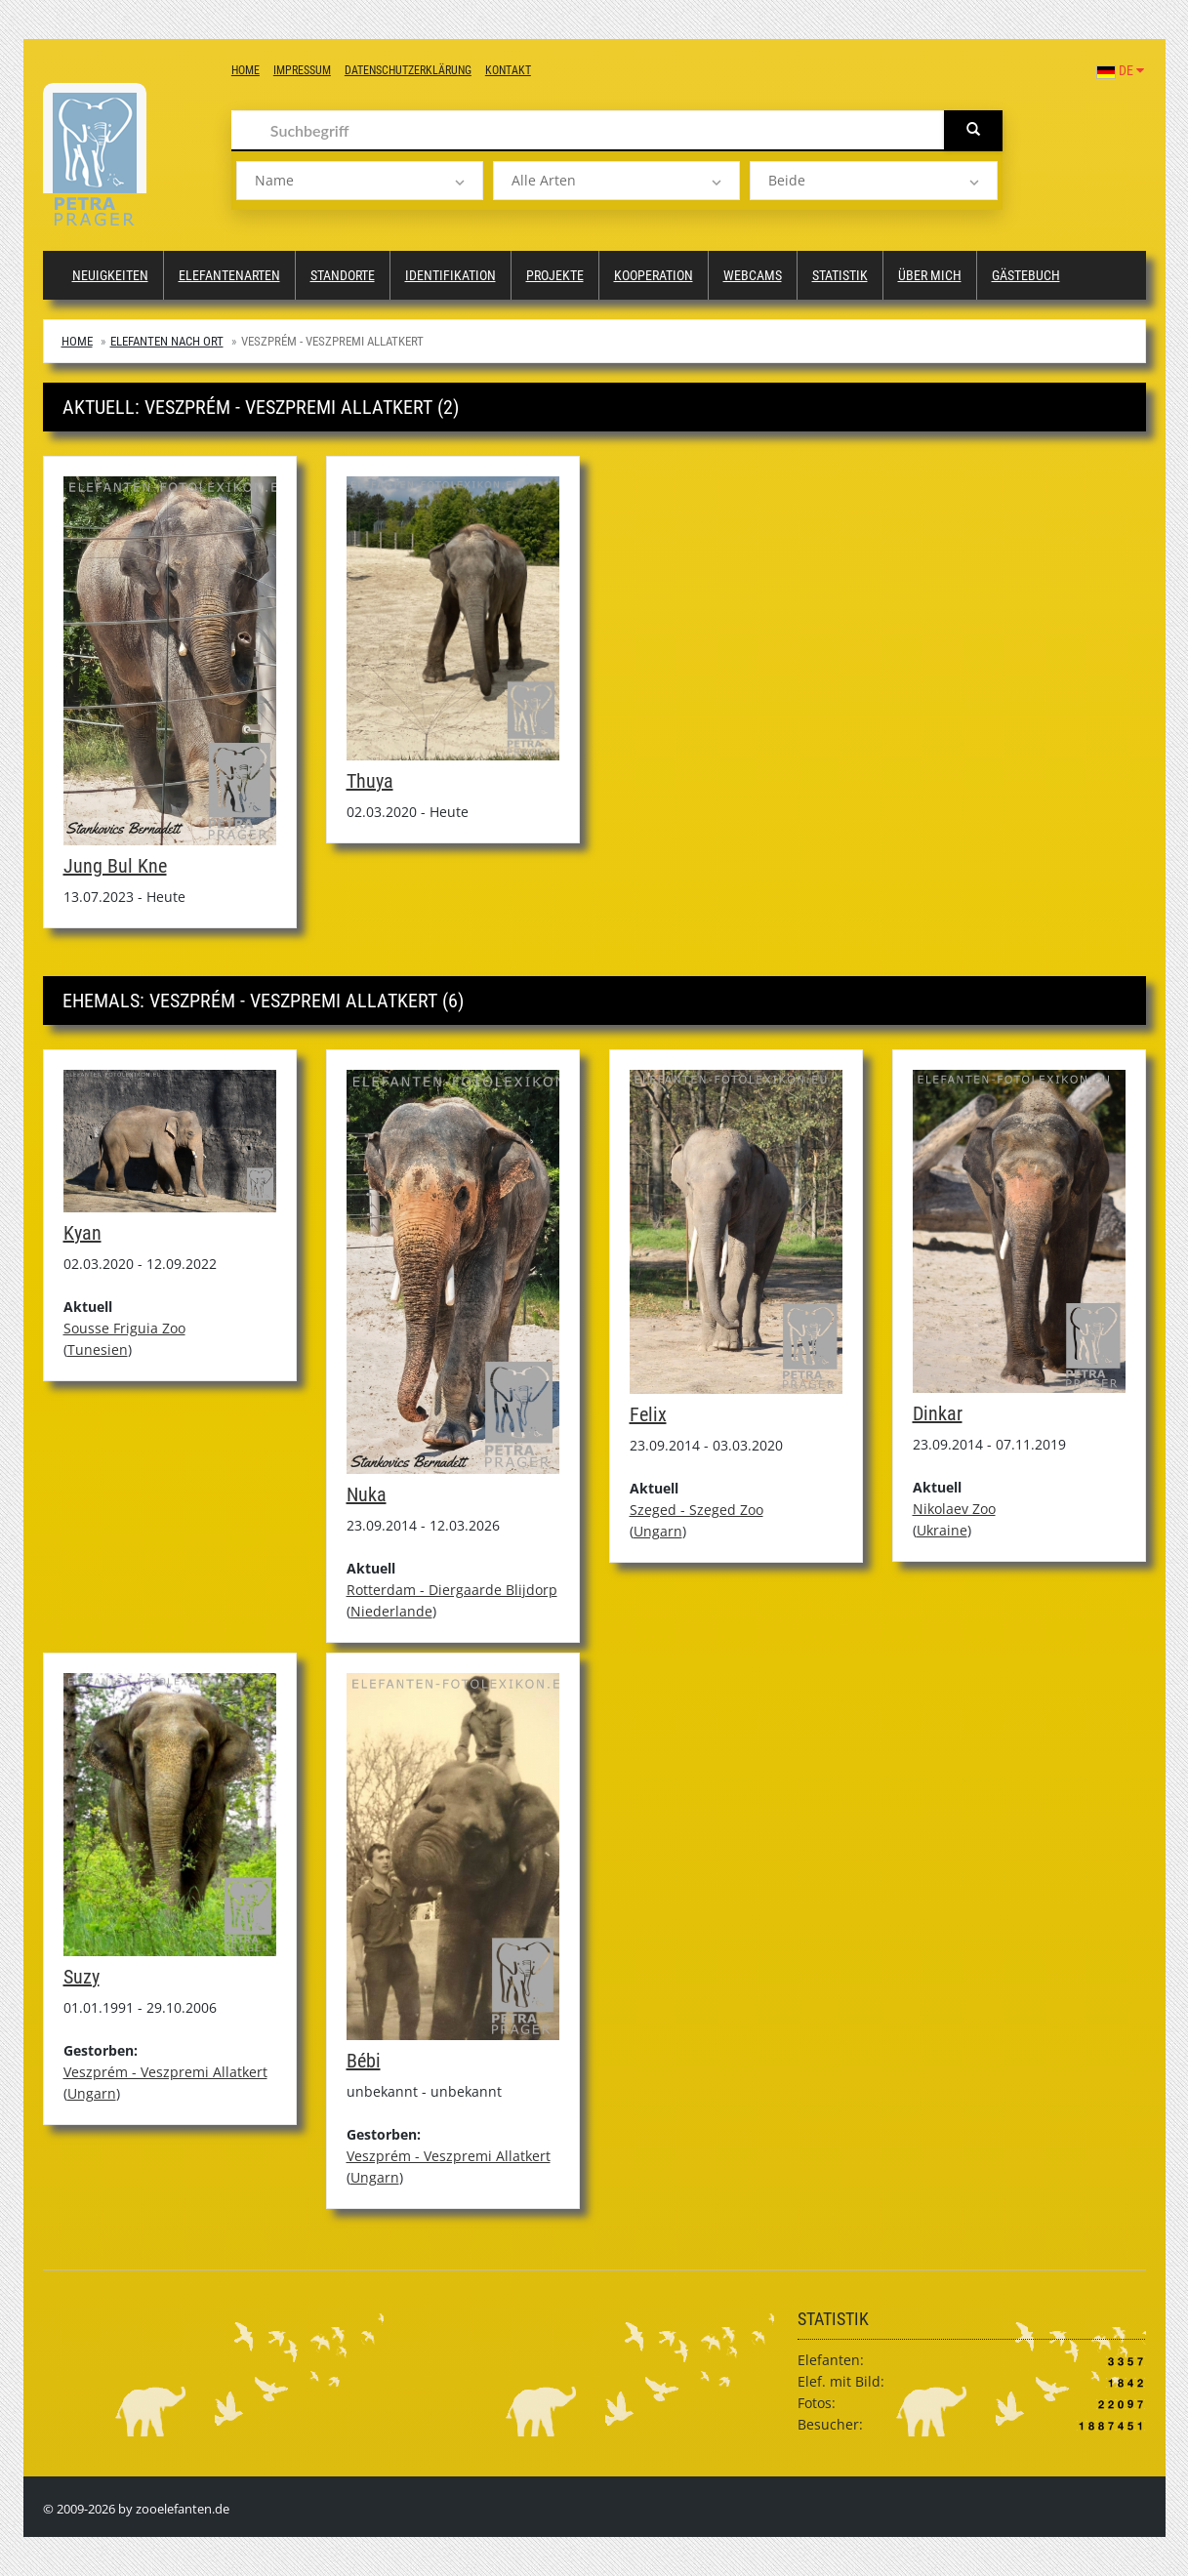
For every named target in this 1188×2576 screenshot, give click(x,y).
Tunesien (97, 1349)
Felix (648, 1414)
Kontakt (508, 70)
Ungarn (658, 1531)
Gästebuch (1026, 275)
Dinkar (938, 1413)
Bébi (364, 2060)
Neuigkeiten (110, 275)
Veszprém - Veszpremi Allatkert (165, 2072)
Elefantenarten (229, 275)
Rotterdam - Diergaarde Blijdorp (452, 1589)
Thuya (370, 781)
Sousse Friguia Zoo (124, 1328)
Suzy (81, 1976)
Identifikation (450, 275)
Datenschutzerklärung (408, 70)
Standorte (342, 275)
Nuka (367, 1494)
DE (1120, 70)
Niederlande (391, 1611)
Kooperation (653, 275)
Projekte (555, 275)
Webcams (752, 275)
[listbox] (359, 180)
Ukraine (942, 1530)
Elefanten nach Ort (167, 341)
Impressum (302, 70)
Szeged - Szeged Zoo (696, 1509)
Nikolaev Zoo (954, 1508)
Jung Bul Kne (115, 866)
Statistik (840, 275)
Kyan (82, 1233)
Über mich (930, 275)
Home (245, 70)
